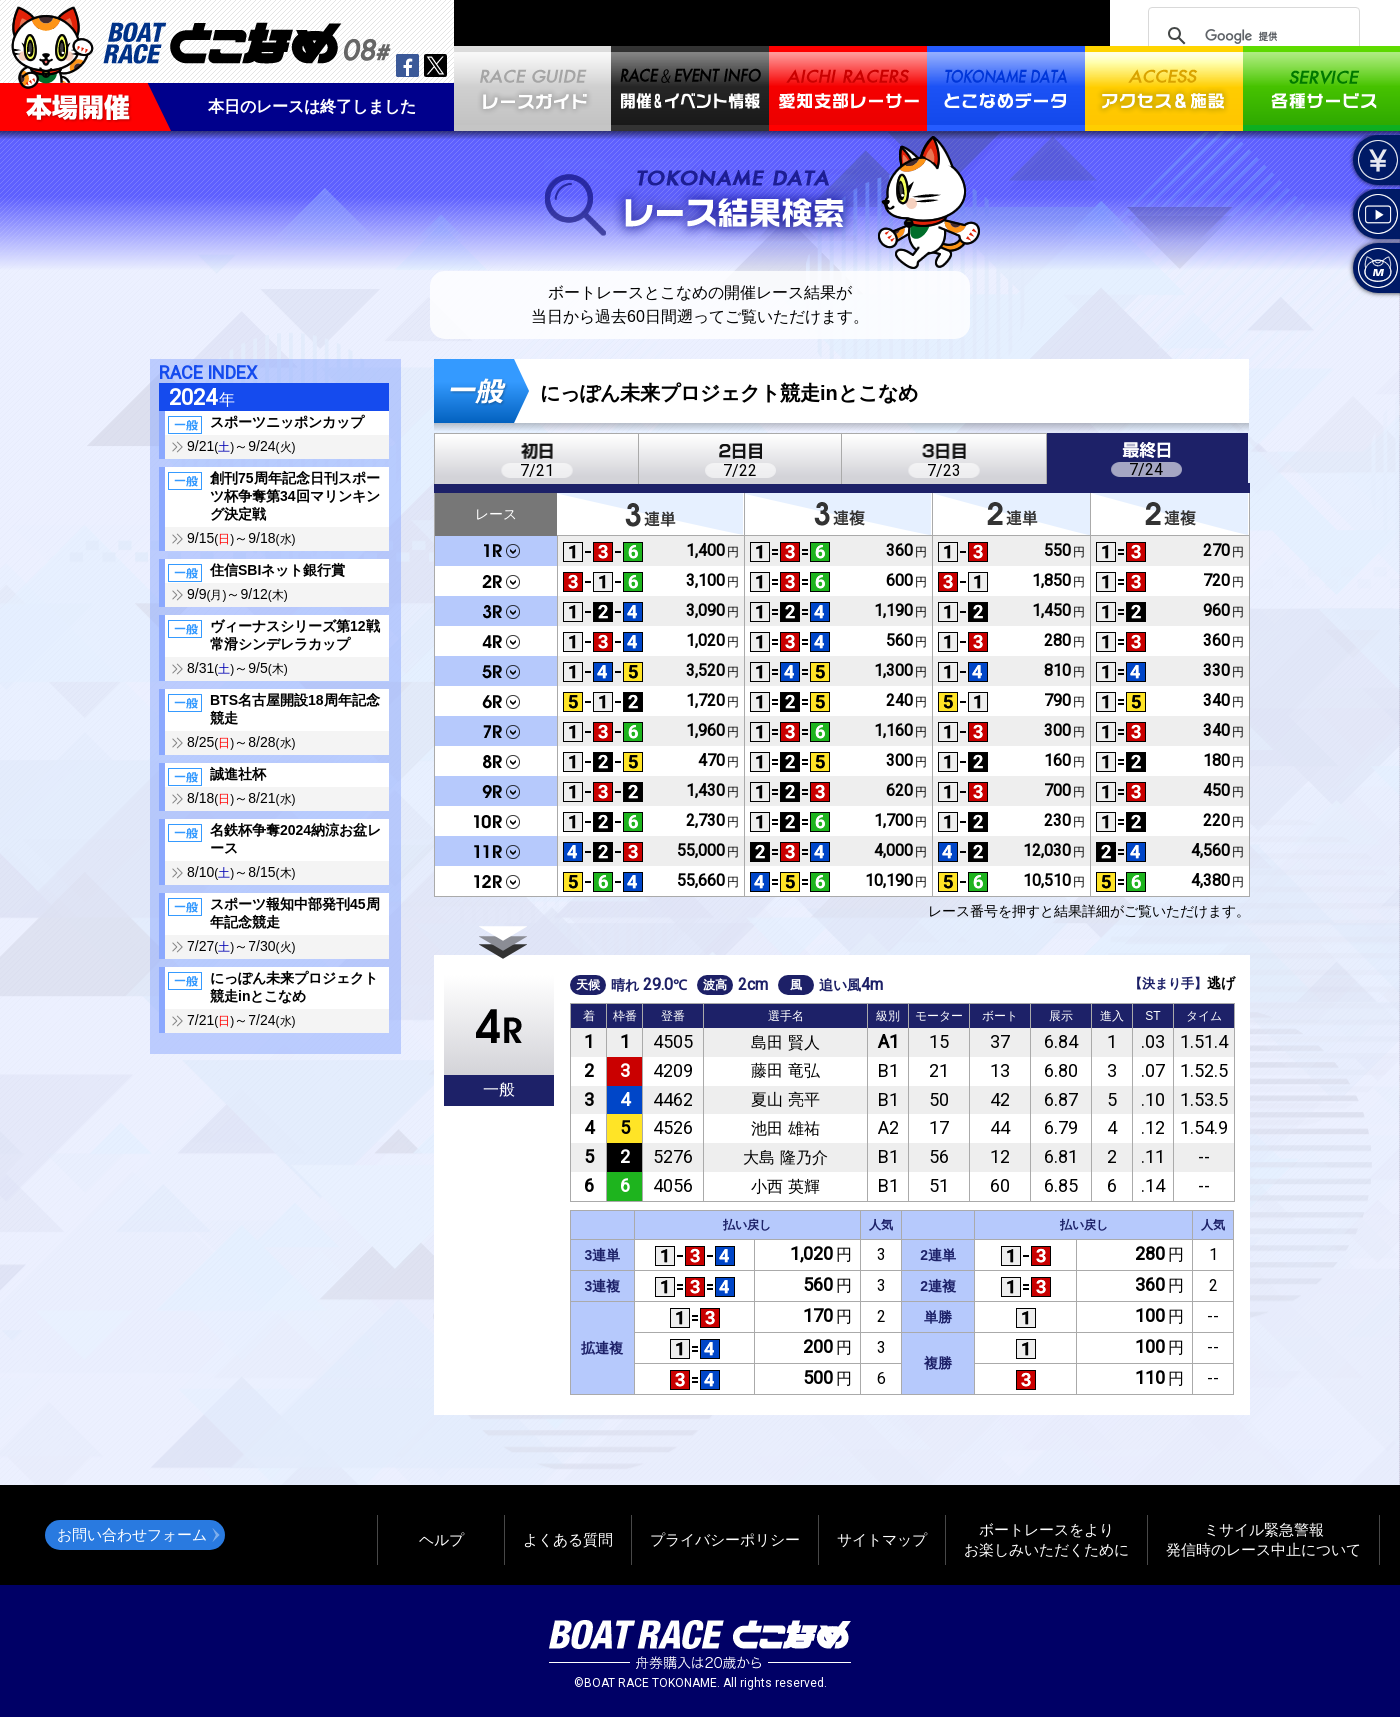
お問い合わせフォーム (132, 1534)
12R (496, 881)
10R (496, 821)
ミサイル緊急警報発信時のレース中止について (1263, 1539)
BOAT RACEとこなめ (247, 40)
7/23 (944, 470)
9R (496, 791)
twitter (435, 65)
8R (496, 761)
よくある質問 (568, 1539)
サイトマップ (882, 1539)
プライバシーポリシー (725, 1539)
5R (496, 671)
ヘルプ (441, 1539)
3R (496, 611)
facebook (407, 65)
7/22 (740, 470)
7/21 (537, 470)
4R (496, 641)
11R (496, 851)
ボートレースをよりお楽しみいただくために (1046, 1539)
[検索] (1251, 36)
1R (496, 551)
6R (496, 701)
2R (496, 581)
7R (496, 731)
